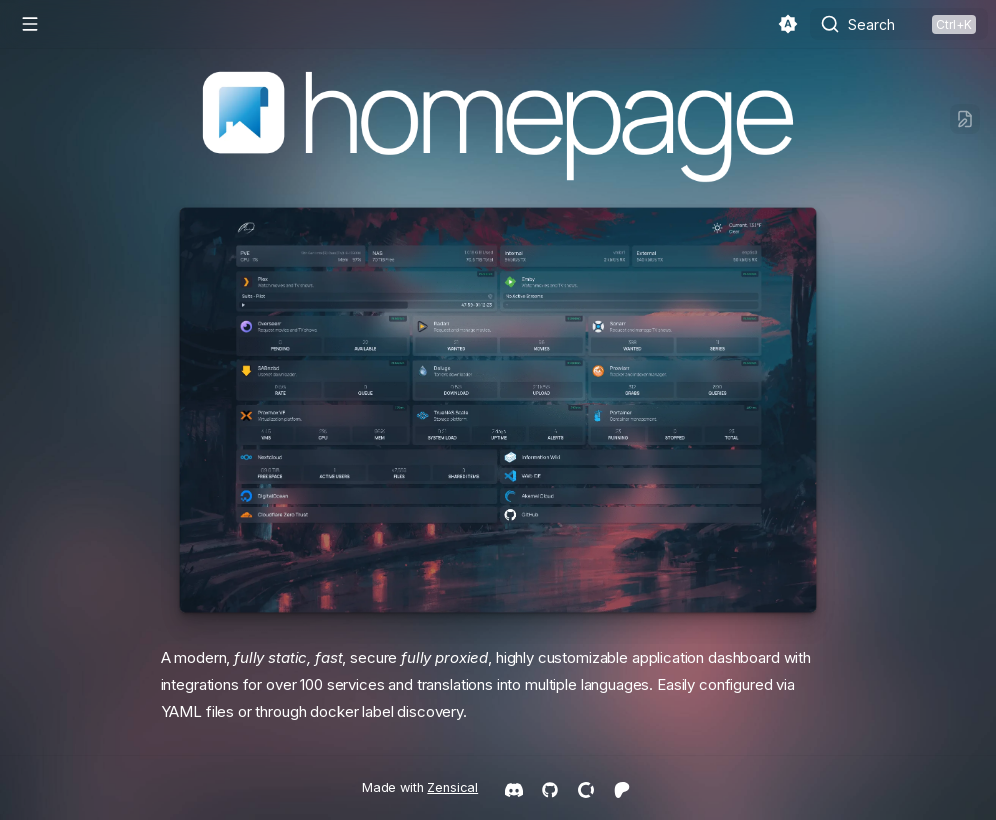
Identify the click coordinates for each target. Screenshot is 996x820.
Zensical (452, 787)
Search (871, 24)
